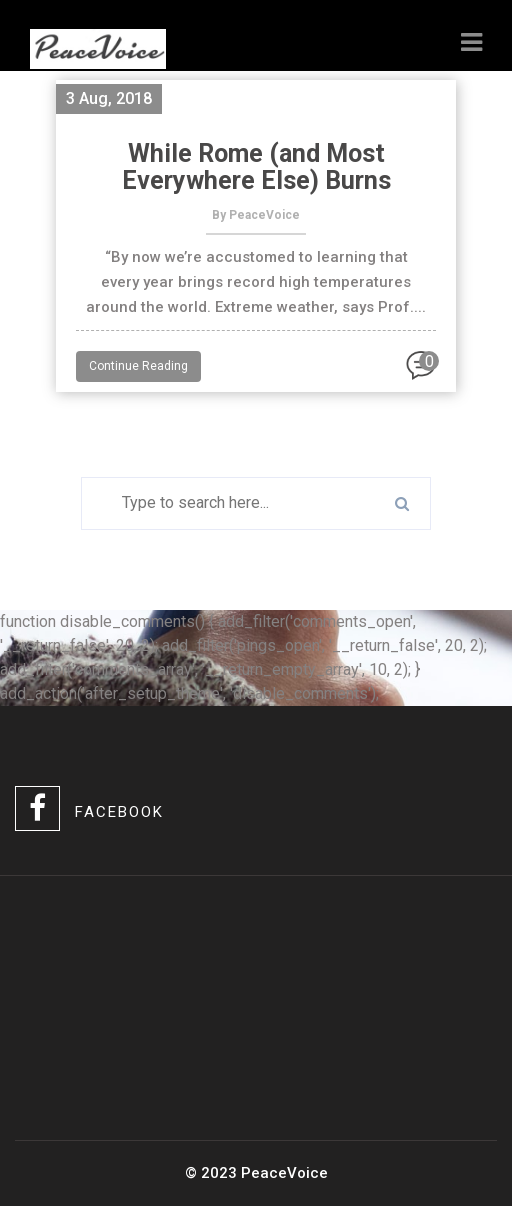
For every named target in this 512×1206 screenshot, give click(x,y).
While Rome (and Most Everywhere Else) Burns (256, 167)
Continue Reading (138, 366)
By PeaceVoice (256, 215)
